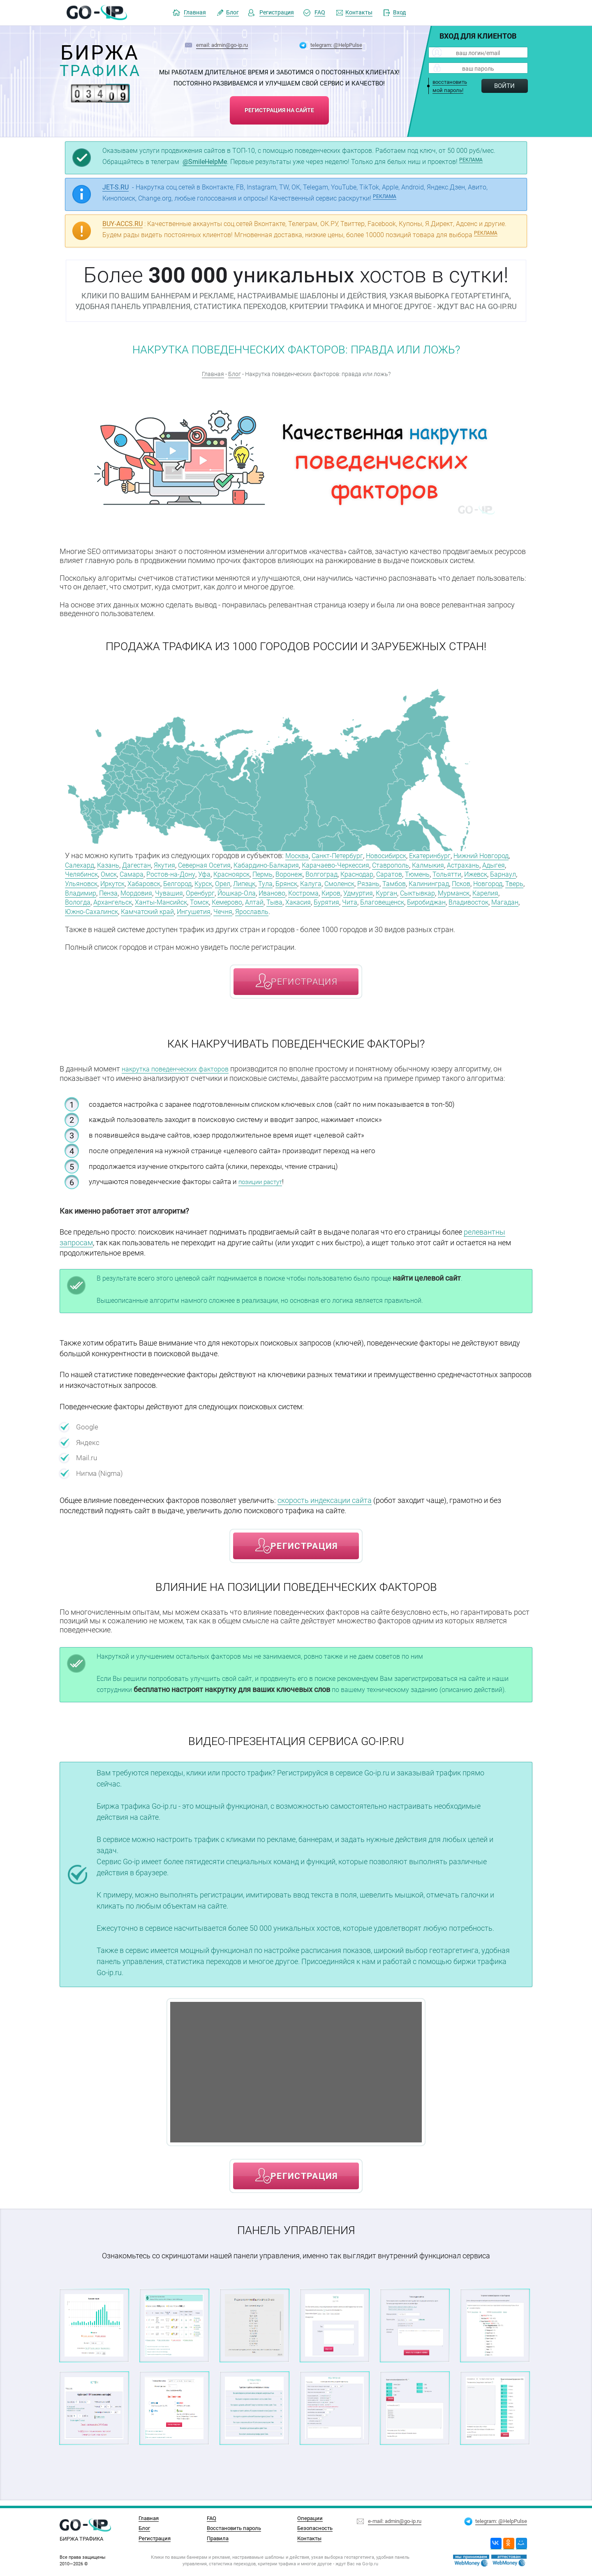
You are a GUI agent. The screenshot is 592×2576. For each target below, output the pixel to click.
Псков (179, 891)
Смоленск (495, 882)
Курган (174, 900)
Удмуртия (142, 900)
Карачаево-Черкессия (401, 864)
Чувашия (367, 891)
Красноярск (315, 873)
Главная (195, 12)
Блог (232, 12)
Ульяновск (209, 882)
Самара (205, 873)
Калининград (143, 891)
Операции (310, 2518)
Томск (451, 900)
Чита (156, 909)
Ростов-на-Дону (249, 873)
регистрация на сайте (279, 107)
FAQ (319, 12)
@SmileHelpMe (205, 162)
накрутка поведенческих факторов (181, 1075)
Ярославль (107, 917)
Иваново (480, 891)
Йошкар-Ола (441, 891)
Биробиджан (241, 909)
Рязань (77, 891)
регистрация (304, 987)
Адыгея (117, 873)
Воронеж (379, 873)
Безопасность (315, 2528)
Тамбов (105, 891)
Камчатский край (438, 909)
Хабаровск (279, 882)
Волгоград (415, 873)
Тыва (74, 909)
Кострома (82, 900)
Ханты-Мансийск (408, 900)
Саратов (490, 873)
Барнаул (174, 882)
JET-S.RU (115, 187)
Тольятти (111, 882)
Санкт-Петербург (343, 855)
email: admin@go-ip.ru (222, 45)
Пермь (350, 873)
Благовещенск (192, 909)
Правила (218, 2538)
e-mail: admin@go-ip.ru (394, 2519)
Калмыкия (504, 864)
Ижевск (143, 882)
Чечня (75, 917)
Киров (112, 900)
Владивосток (288, 909)
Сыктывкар (209, 900)
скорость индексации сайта (325, 1505)
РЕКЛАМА (471, 160)
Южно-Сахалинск (376, 909)
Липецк (389, 882)
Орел (366, 882)
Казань (149, 864)
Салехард (117, 864)
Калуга (463, 882)
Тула (413, 882)
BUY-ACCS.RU (122, 224)
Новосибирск (398, 855)
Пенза (299, 891)
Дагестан (180, 864)
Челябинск (150, 873)
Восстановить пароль (234, 2528)
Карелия (284, 900)
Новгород (209, 891)
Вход (399, 12)
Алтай (512, 900)
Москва (298, 855)
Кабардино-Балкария (324, 864)
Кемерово (482, 900)
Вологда (316, 900)
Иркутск (244, 882)
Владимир (269, 891)
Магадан (328, 909)
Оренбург (401, 891)
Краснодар (454, 873)
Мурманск (249, 900)
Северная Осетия (255, 864)
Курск (345, 882)
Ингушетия (490, 909)
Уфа (285, 873)
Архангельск (355, 900)
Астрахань (83, 873)
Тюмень (78, 882)
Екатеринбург (446, 855)
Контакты (358, 12)
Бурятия (131, 909)
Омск (181, 873)
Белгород (316, 882)
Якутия (211, 864)
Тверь (239, 891)
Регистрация (276, 12)
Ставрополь (462, 864)
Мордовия (331, 891)
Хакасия (100, 909)
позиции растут (263, 1187)
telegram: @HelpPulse (336, 45)
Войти (504, 86)
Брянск (436, 882)
